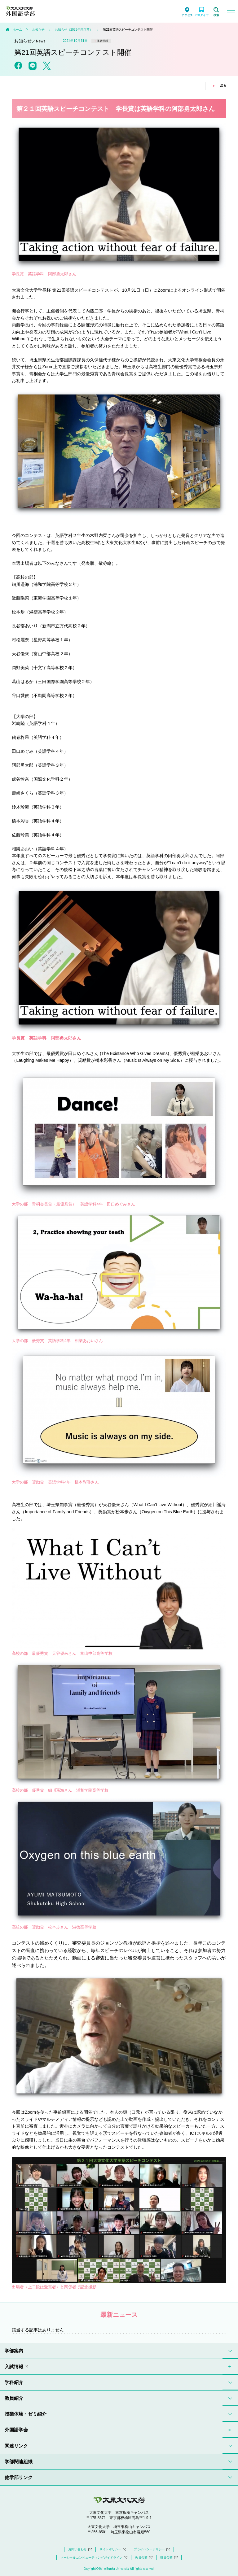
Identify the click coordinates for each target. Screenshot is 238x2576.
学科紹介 (14, 2382)
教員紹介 (14, 2398)
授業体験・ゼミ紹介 (25, 2414)
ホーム (17, 29)
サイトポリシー (112, 2549)
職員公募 (169, 2558)
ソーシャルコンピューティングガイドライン (93, 2558)
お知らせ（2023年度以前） (74, 29)
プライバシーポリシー (152, 2549)
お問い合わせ (80, 2549)
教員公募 (143, 2558)
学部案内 (14, 2350)
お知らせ (38, 29)
